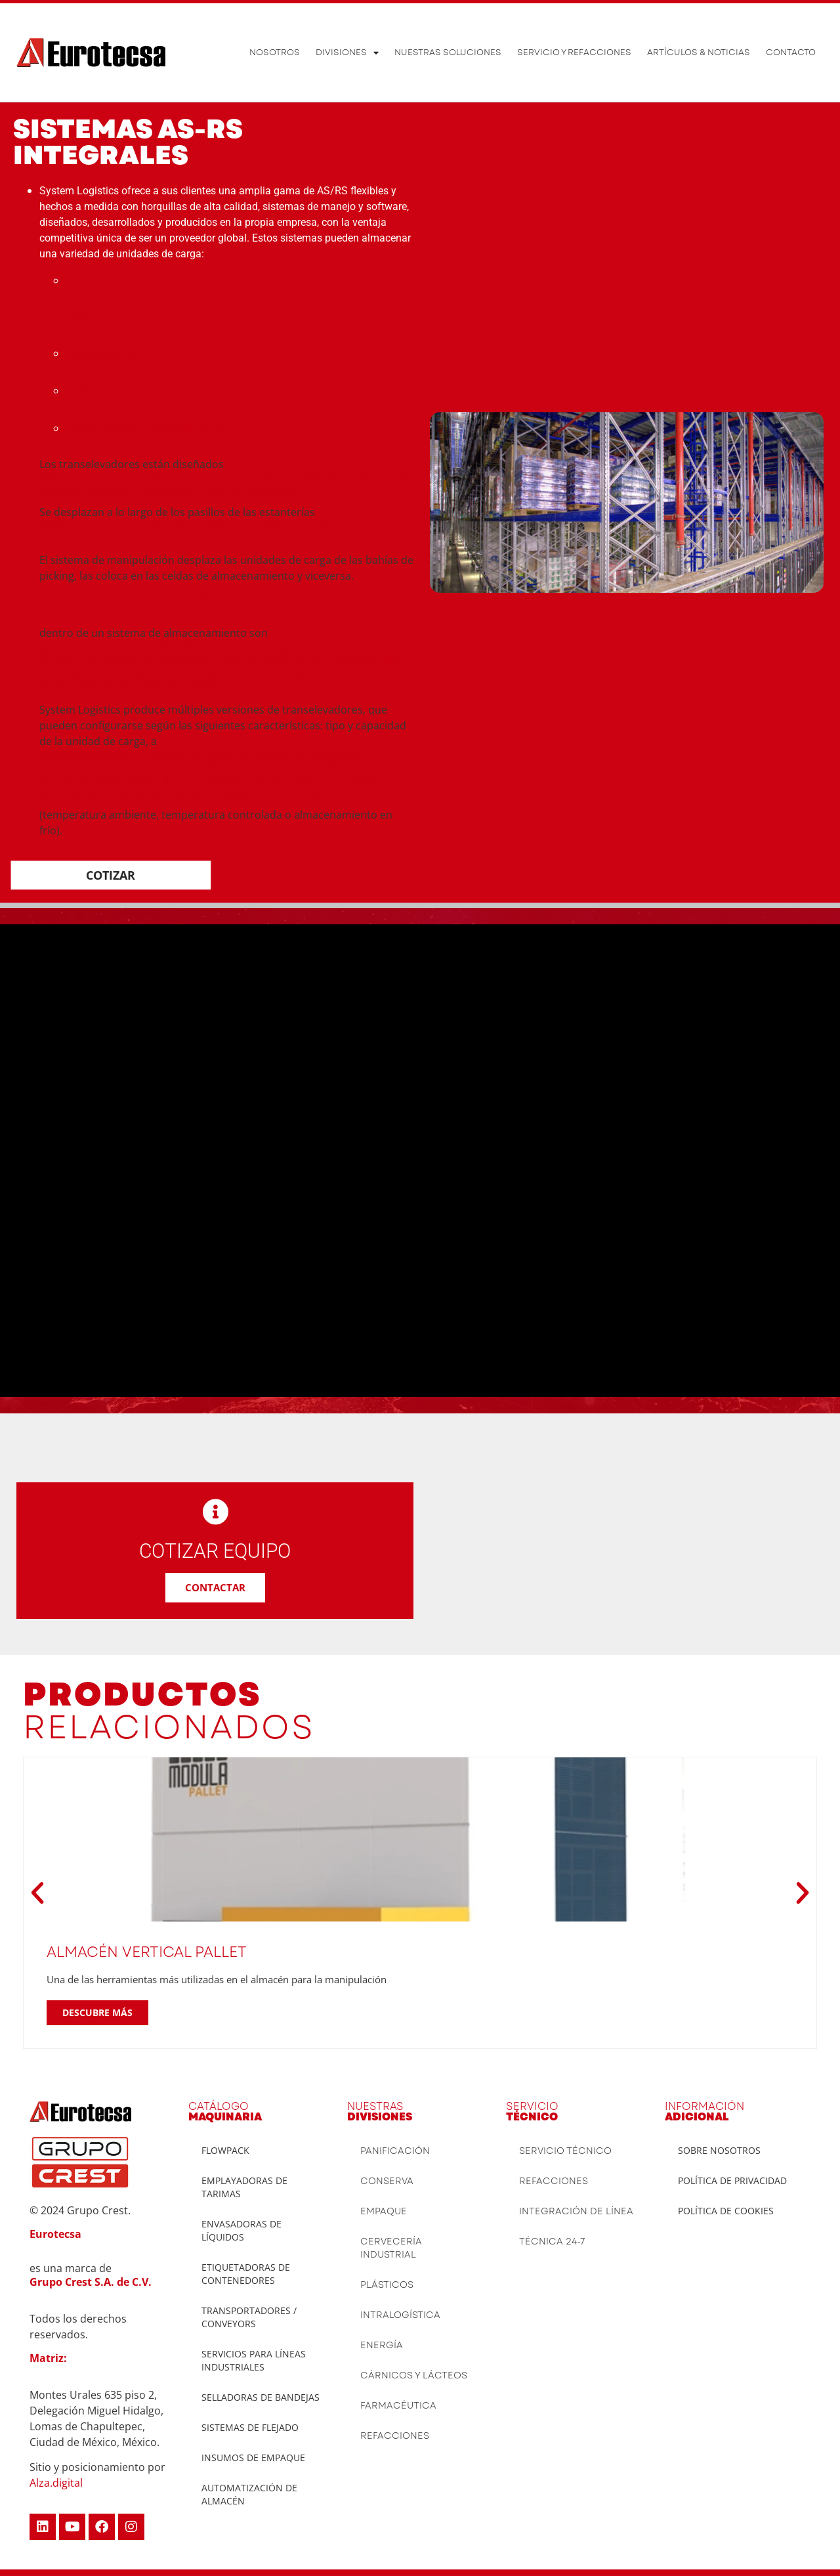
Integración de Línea (576, 2211)
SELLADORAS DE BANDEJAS (260, 2397)
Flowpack (225, 2150)
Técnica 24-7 (552, 2241)
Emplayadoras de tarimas (244, 2187)
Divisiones (347, 53)
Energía (381, 2344)
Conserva (386, 2180)
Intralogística (400, 2314)
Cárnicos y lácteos (413, 2375)
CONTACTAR (215, 1587)
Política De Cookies (726, 2210)
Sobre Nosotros (719, 2150)
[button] (37, 1893)
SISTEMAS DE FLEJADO (250, 2427)
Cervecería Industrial (391, 2248)
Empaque (383, 2211)
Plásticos (386, 2284)
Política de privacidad (732, 2180)
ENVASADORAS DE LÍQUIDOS (241, 2230)
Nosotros (274, 52)
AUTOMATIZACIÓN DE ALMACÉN (249, 2494)
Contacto (791, 52)
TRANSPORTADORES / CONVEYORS (249, 2317)
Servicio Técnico (565, 2150)
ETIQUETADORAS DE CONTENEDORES (245, 2273)
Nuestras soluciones (447, 52)
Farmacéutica (398, 2405)
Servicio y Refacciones (574, 52)
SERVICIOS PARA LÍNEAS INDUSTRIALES (253, 2360)
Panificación (395, 2150)
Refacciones (394, 2435)
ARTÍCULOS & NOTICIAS (698, 52)
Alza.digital (56, 2483)
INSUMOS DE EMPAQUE (253, 2457)
